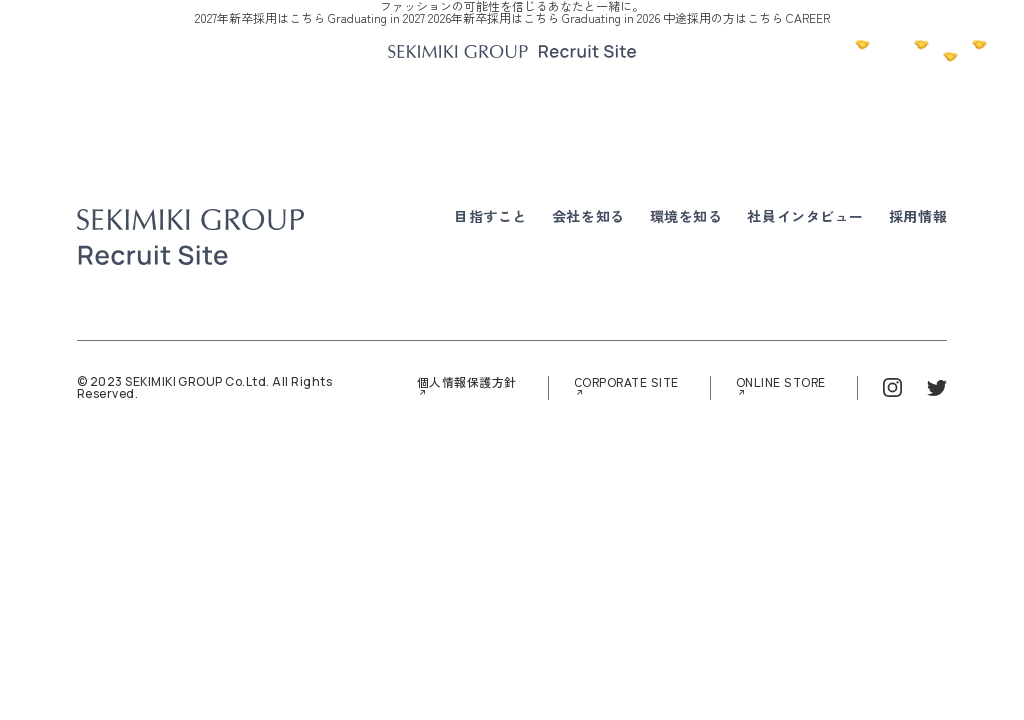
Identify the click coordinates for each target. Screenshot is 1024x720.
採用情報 (918, 216)
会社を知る (588, 216)
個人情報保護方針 (467, 383)
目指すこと (490, 216)
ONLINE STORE (781, 383)
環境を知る (686, 216)
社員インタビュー (805, 216)
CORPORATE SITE (626, 383)
